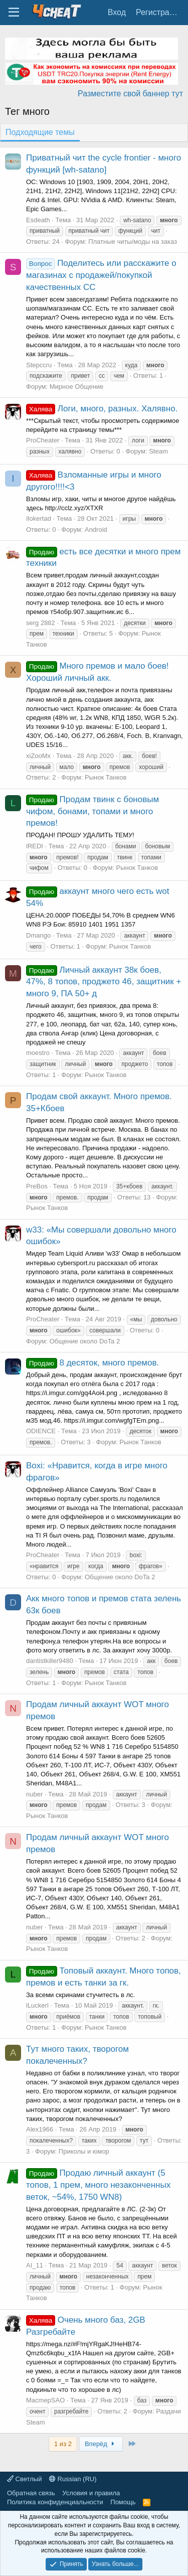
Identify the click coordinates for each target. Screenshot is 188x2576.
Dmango (38, 935)
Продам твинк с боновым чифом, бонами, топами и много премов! (92, 811)
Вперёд (101, 2444)
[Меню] (14, 12)
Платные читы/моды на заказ (132, 241)
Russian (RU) (73, 2479)
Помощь (122, 2502)
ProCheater (42, 440)
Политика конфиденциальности (55, 2502)
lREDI (34, 846)
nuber (34, 1794)
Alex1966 (39, 2129)
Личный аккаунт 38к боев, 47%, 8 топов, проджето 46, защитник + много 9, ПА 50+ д (103, 982)
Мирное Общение (77, 386)
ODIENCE (41, 1431)
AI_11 (34, 2265)
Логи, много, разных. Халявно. (101, 408)
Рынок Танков (105, 777)
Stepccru (39, 365)
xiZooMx (38, 756)
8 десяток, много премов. (92, 1363)
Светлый (24, 2479)
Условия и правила (91, 2493)
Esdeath (38, 220)
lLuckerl (37, 2005)
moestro (38, 1052)
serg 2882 (40, 623)
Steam (158, 451)
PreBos (37, 1186)
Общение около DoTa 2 (85, 1341)
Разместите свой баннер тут (130, 93)
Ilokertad (38, 518)
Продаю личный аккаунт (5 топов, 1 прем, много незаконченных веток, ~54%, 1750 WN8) (98, 2185)
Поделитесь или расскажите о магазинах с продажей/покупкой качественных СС (101, 275)
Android (96, 529)
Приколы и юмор (84, 2151)
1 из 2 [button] (63, 2444)
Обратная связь (31, 2493)
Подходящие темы (40, 132)
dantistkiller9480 (49, 1660)
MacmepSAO (45, 2400)
